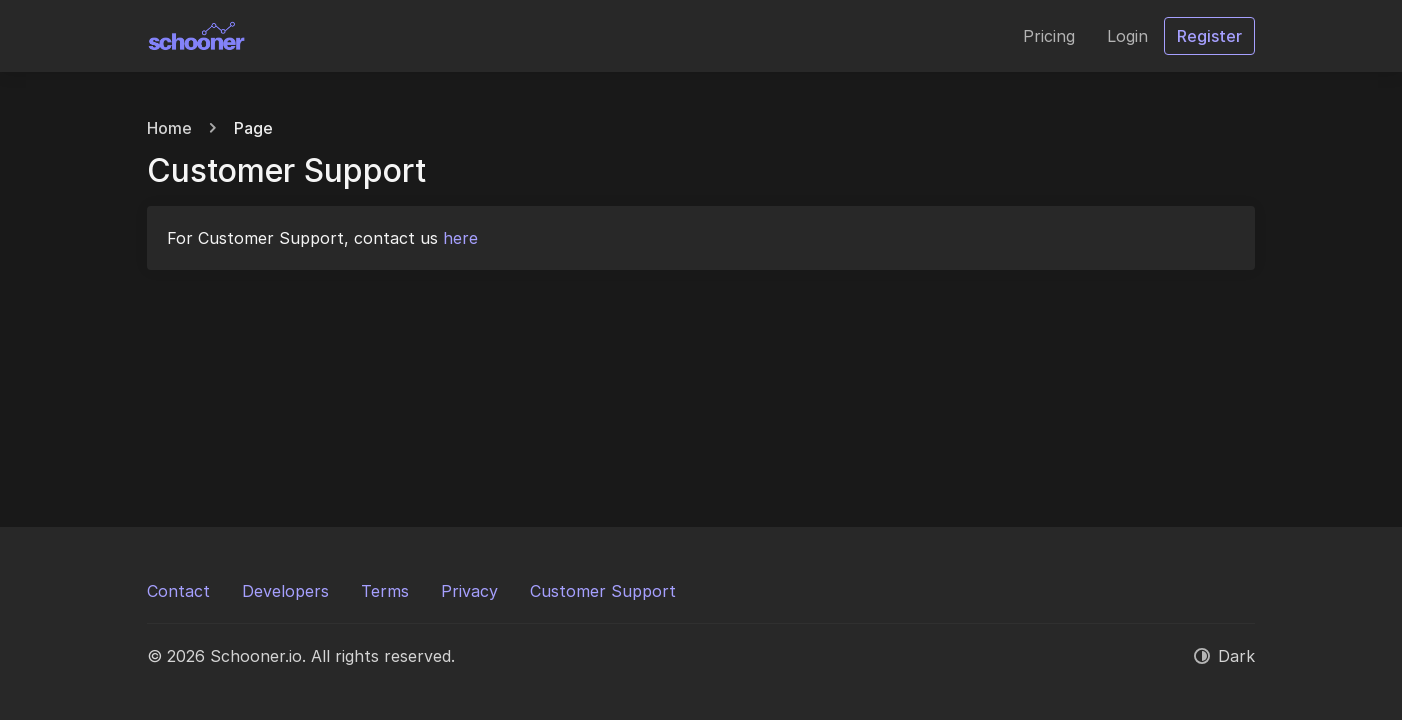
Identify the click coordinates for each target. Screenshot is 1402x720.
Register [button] (1209, 36)
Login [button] (1127, 36)
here (460, 238)
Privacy (469, 591)
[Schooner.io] (197, 36)
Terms (385, 591)
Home (169, 128)
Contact (178, 591)
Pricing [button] (1049, 36)
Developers (285, 591)
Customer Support (603, 591)
